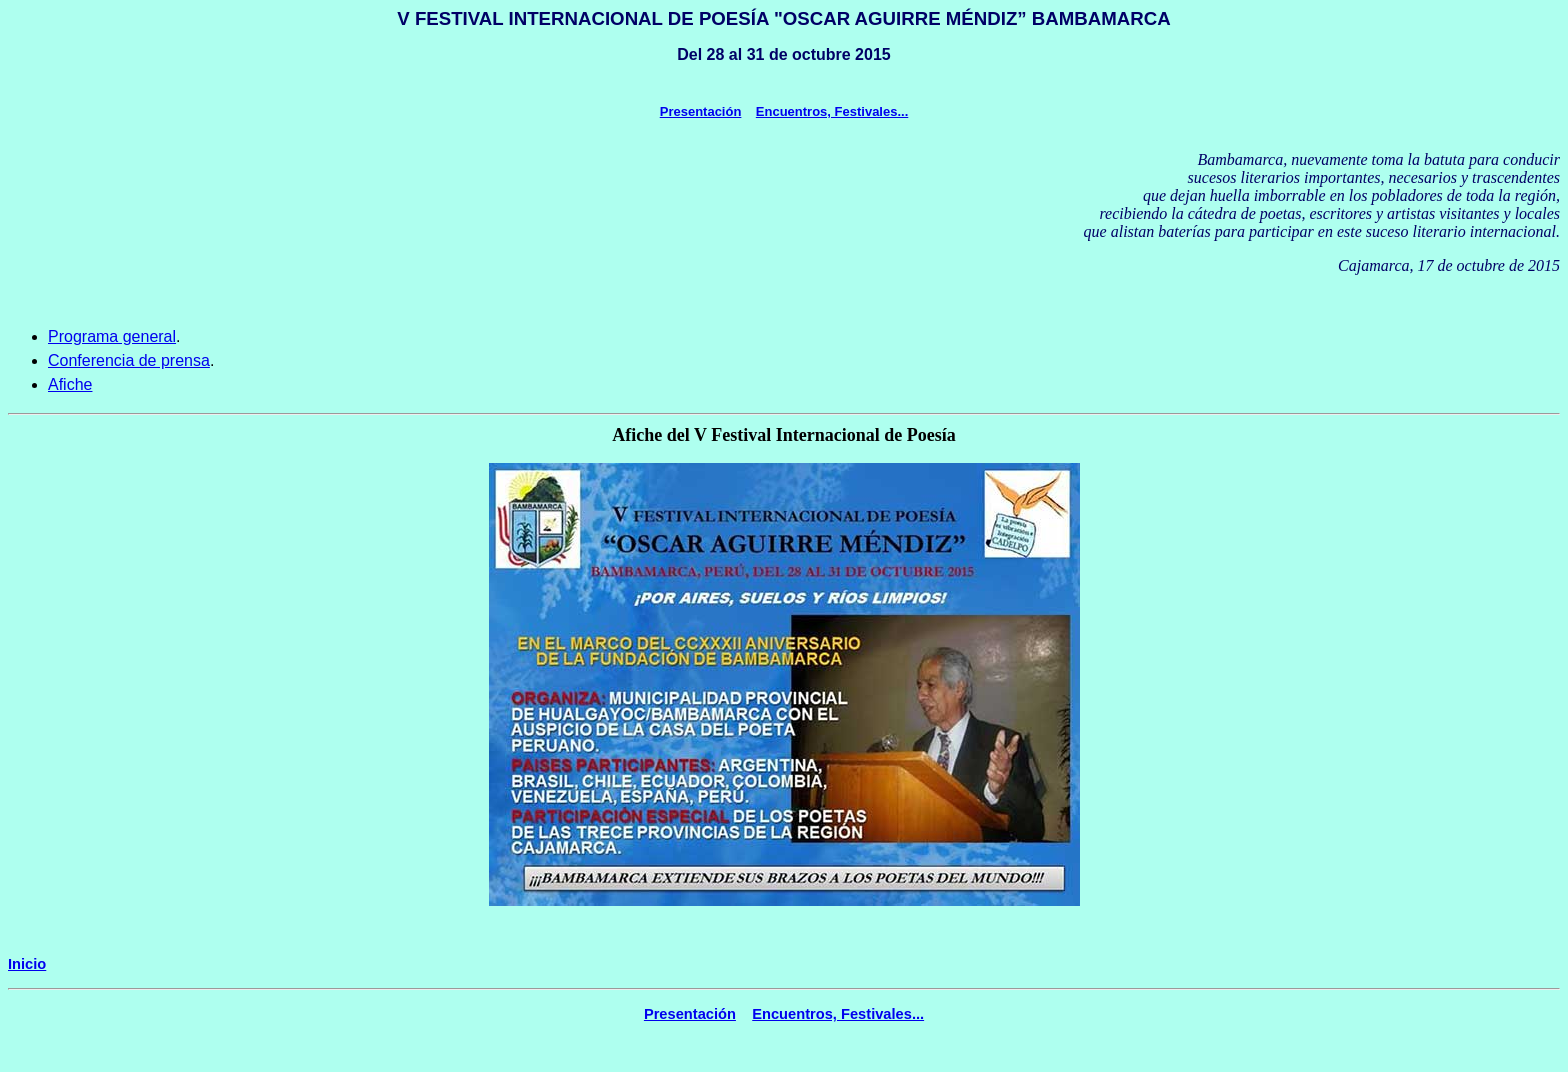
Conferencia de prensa (129, 360)
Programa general (112, 336)
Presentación (701, 111)
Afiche (70, 384)
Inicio (27, 964)
